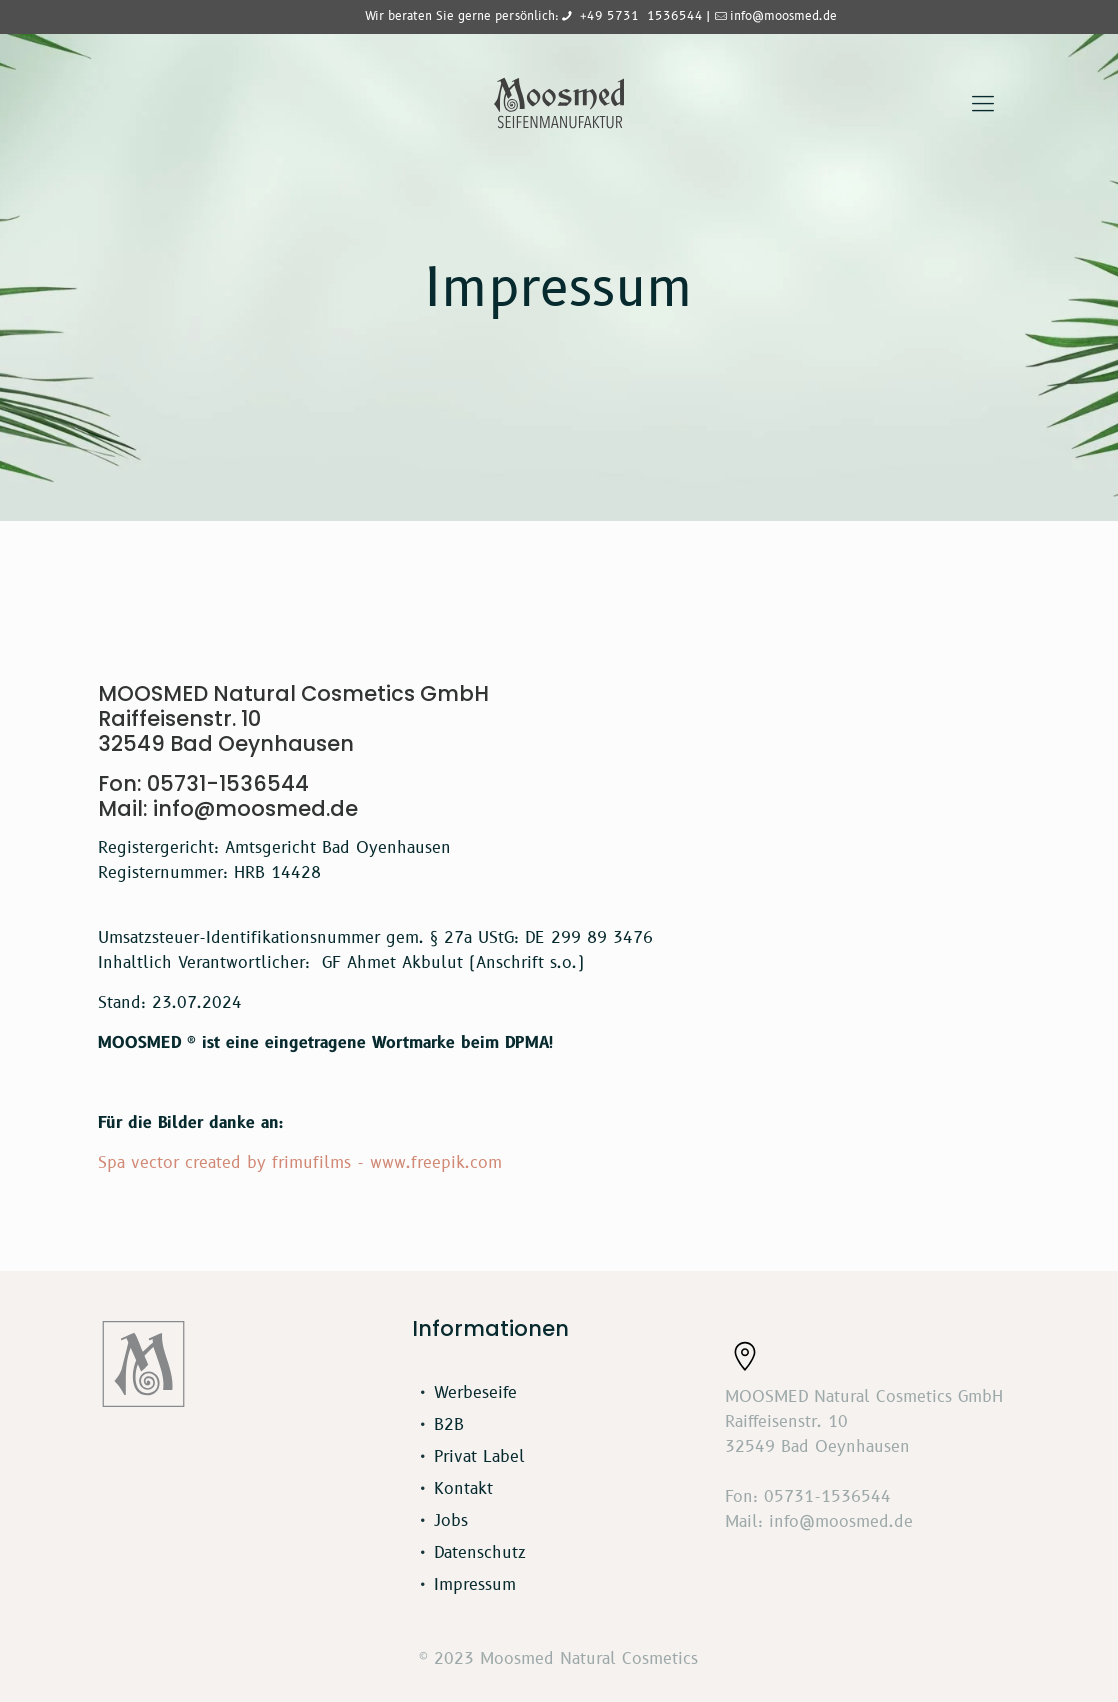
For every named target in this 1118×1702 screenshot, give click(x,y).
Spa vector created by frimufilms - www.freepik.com (300, 1163)
